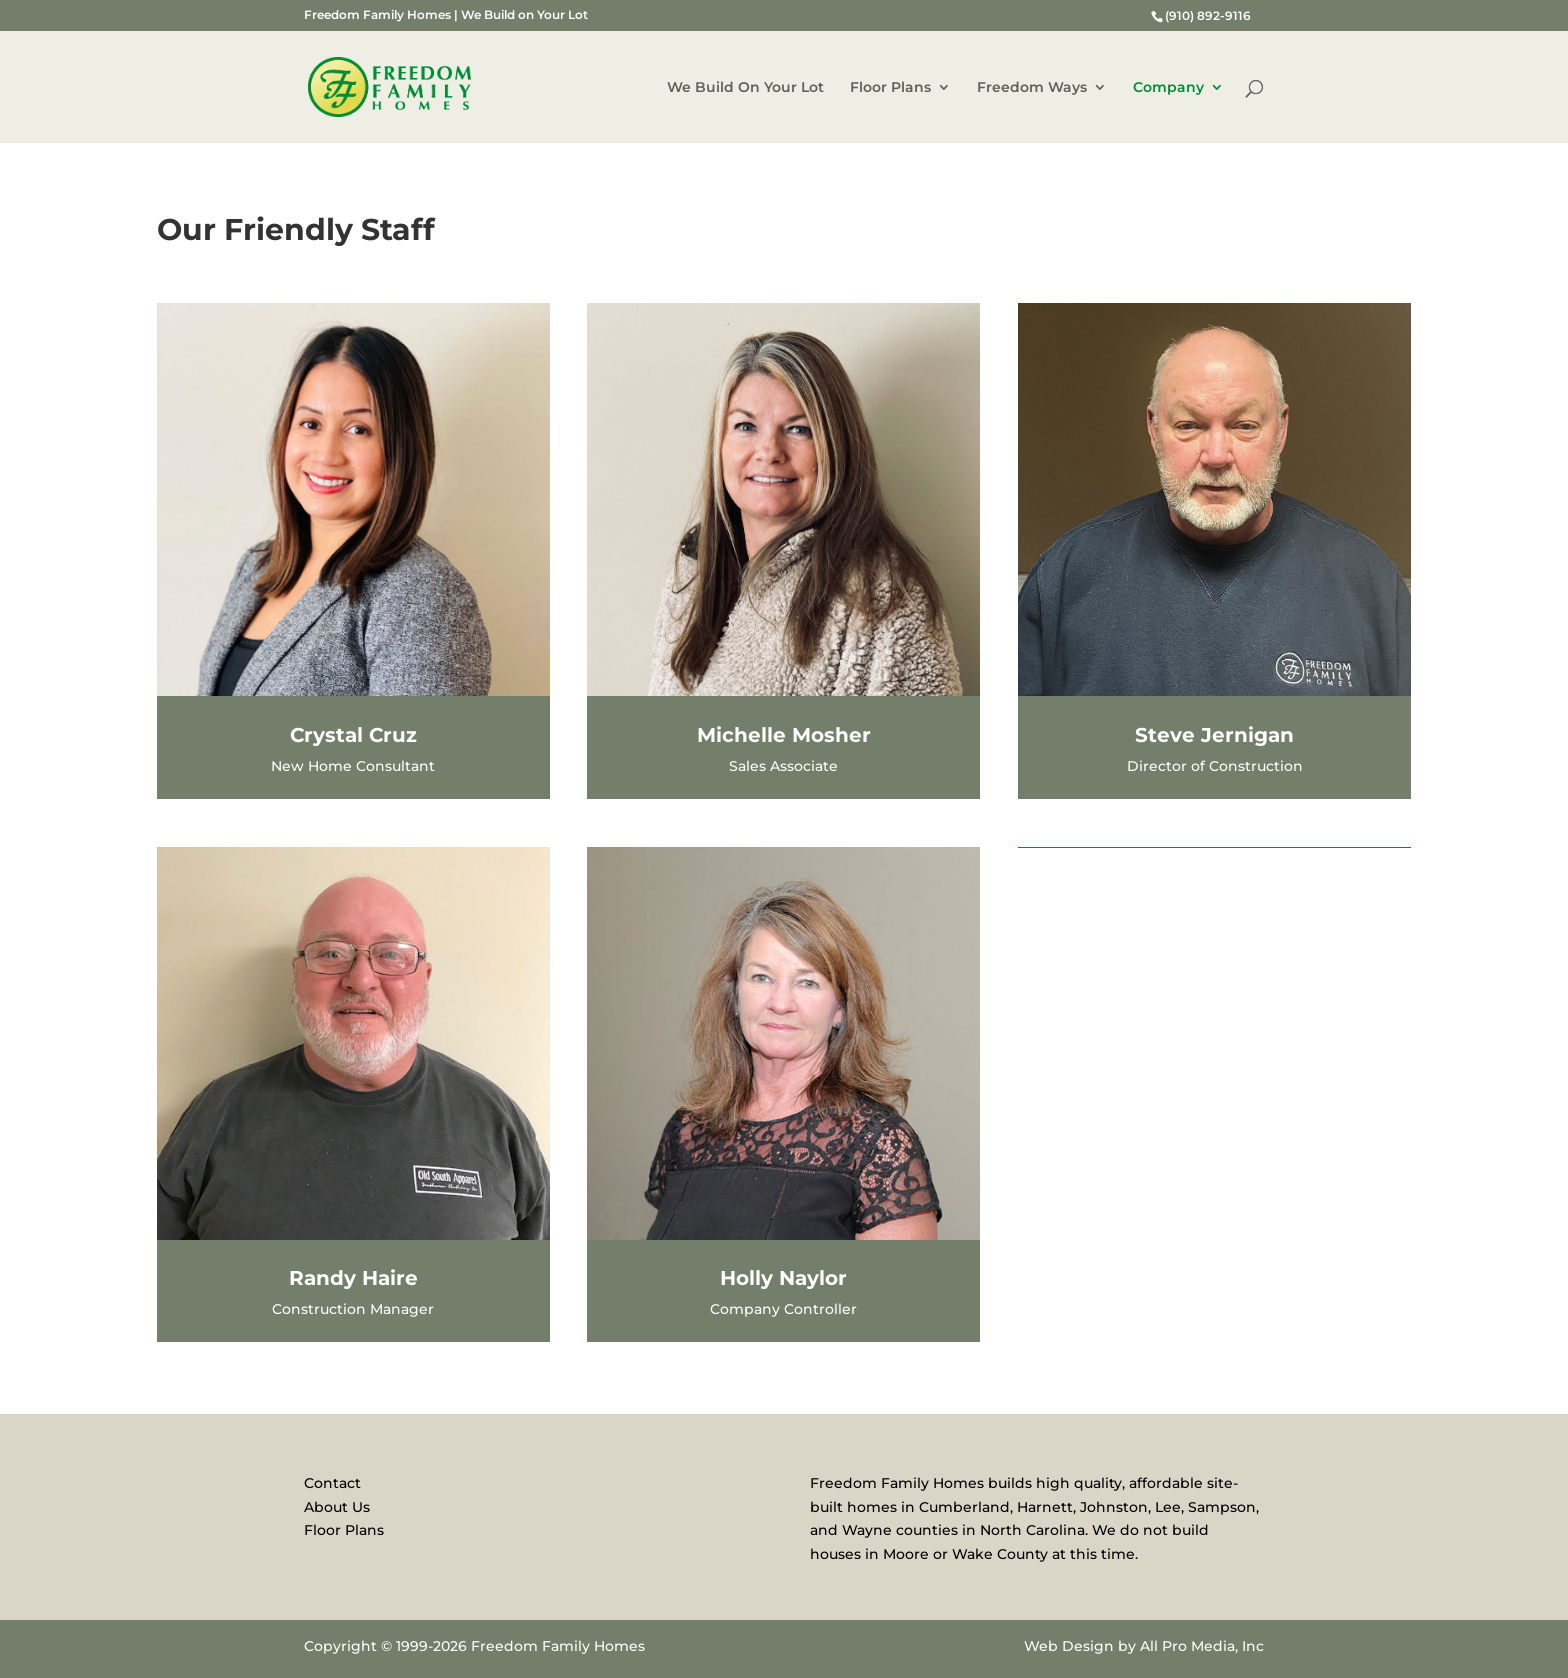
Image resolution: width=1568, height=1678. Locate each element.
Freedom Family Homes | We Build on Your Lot (446, 15)
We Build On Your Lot (745, 88)
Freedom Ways (1032, 88)
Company (1168, 88)
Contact (332, 1483)
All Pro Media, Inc (1202, 1646)
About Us (337, 1507)
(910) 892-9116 (1208, 15)
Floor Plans (890, 88)
